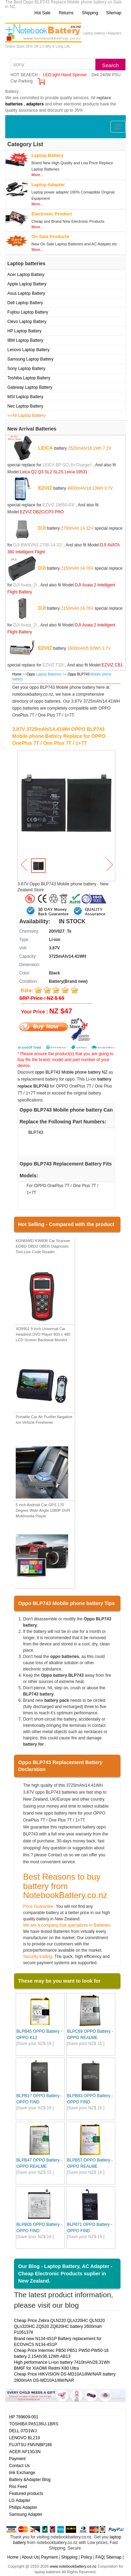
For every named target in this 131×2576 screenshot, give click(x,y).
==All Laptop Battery (26, 415)
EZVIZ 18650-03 (58, 505)
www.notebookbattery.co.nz (73, 2566)
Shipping (90, 12)
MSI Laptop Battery (25, 396)
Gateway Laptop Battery (29, 387)
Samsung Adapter (25, 2514)
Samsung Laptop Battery (30, 359)
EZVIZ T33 (53, 665)
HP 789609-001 (23, 2417)
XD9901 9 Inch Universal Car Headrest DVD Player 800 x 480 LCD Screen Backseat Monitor (43, 1334)
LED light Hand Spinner (65, 74)
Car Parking (21, 81)
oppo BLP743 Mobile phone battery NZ (71, 1072)
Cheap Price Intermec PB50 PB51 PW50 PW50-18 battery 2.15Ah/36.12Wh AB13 (61, 2353)
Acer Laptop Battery (25, 274)
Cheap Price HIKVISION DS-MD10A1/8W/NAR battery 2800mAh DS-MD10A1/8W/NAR (65, 2377)
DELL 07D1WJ (23, 2430)
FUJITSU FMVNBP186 (30, 2444)
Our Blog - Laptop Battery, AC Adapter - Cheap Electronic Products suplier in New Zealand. (65, 2273)
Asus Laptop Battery (26, 293)
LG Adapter (19, 2500)
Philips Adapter (23, 2507)
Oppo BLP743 (78, 674)
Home (17, 674)
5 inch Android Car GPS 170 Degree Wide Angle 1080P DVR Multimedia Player (43, 1510)
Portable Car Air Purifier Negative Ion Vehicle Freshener (44, 1419)
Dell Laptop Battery (25, 302)
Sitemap (113, 12)
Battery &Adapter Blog (30, 2479)
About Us (30, 2557)
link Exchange (22, 2472)
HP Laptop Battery (24, 331)
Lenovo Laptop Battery (28, 349)
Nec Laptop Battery (25, 406)
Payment (17, 2458)
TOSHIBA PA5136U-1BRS (33, 2423)
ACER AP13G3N (25, 2451)
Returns (66, 12)
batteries (14, 104)
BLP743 (35, 1132)
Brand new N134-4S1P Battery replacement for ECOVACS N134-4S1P (58, 2341)
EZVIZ (45, 488)
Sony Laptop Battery (26, 368)
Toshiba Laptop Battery (28, 378)
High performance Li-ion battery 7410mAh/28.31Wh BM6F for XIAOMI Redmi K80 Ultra (62, 2365)
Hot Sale (42, 12)
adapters (35, 104)
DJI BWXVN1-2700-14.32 (37, 545)
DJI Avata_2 (24, 585)
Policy (86, 2557)
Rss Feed (18, 2486)
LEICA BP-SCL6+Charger (67, 465)
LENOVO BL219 (24, 2437)
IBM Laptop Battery (25, 340)
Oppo (31, 674)
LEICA (45, 448)
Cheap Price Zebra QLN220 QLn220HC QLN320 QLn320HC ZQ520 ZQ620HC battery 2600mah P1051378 (59, 2326)
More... (37, 175)
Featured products (26, 2493)
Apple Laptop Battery (26, 284)
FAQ (99, 2557)
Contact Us (19, 2465)
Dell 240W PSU (106, 74)
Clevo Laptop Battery (26, 321)
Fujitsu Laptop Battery (27, 312)
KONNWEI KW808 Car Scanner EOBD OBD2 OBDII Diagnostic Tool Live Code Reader (43, 1246)
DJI (42, 528)
